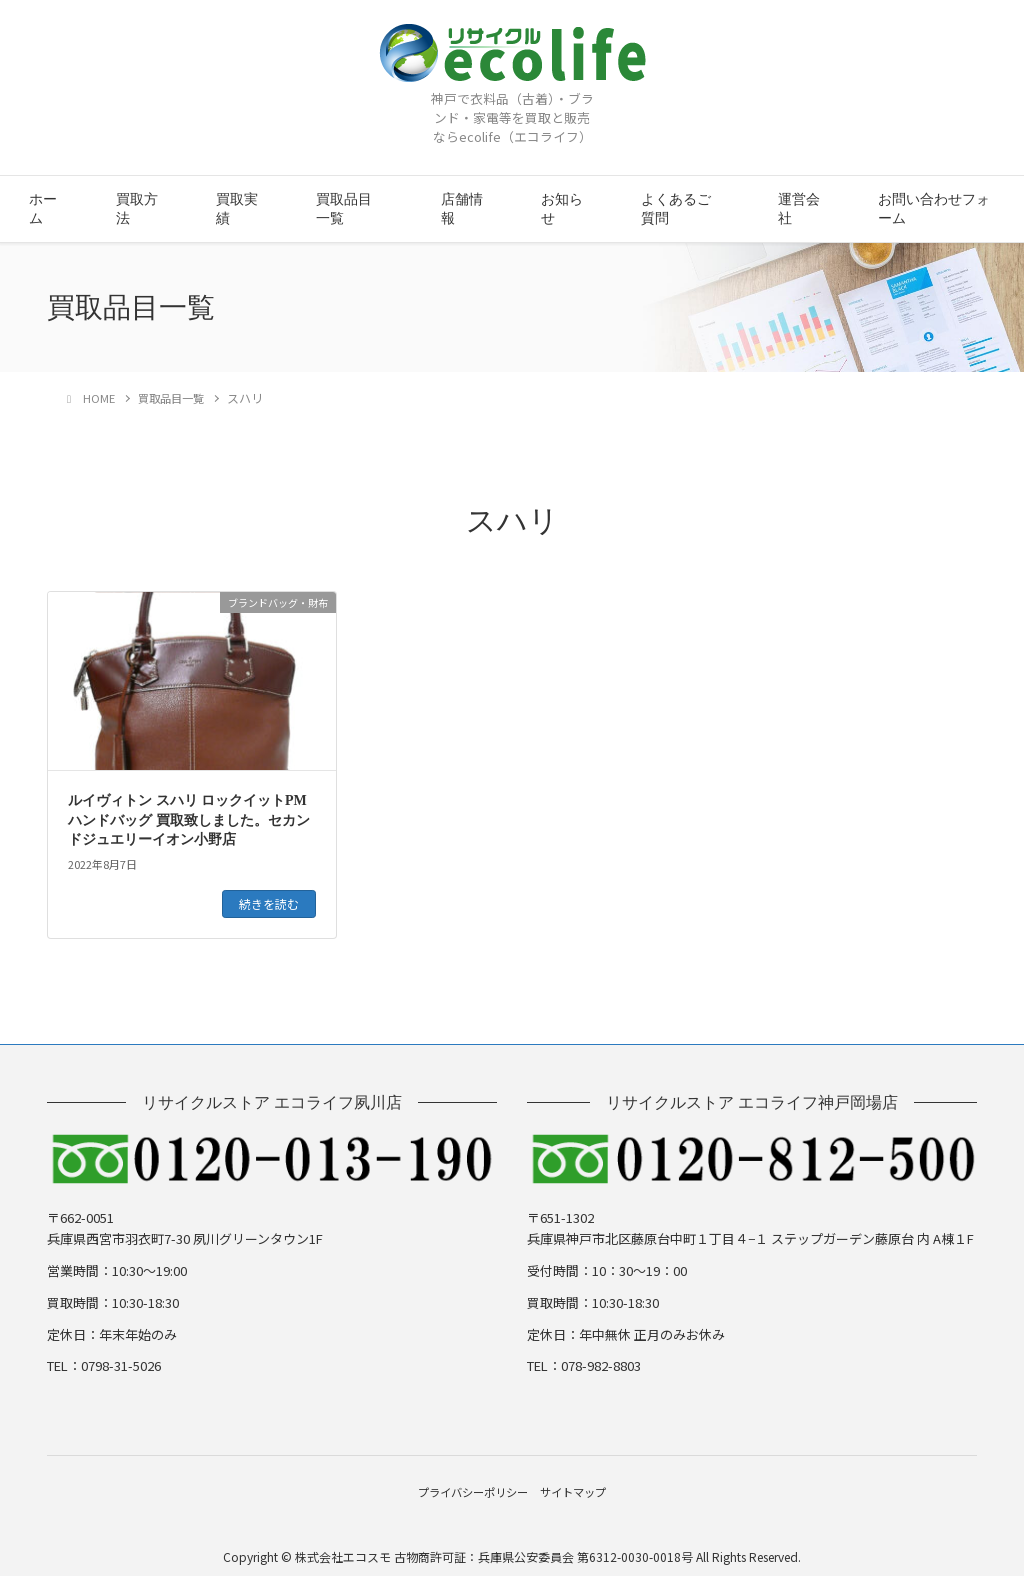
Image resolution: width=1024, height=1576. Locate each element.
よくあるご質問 (676, 209)
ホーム (43, 209)
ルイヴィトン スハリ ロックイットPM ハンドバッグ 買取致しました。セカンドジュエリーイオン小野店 (189, 820)
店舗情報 (462, 209)
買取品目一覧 (344, 209)
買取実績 (237, 209)
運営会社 (799, 209)
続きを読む (269, 903)
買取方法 (137, 209)
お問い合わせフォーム (934, 209)
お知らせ (562, 209)
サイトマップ (585, 1486)
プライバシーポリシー (463, 1486)
